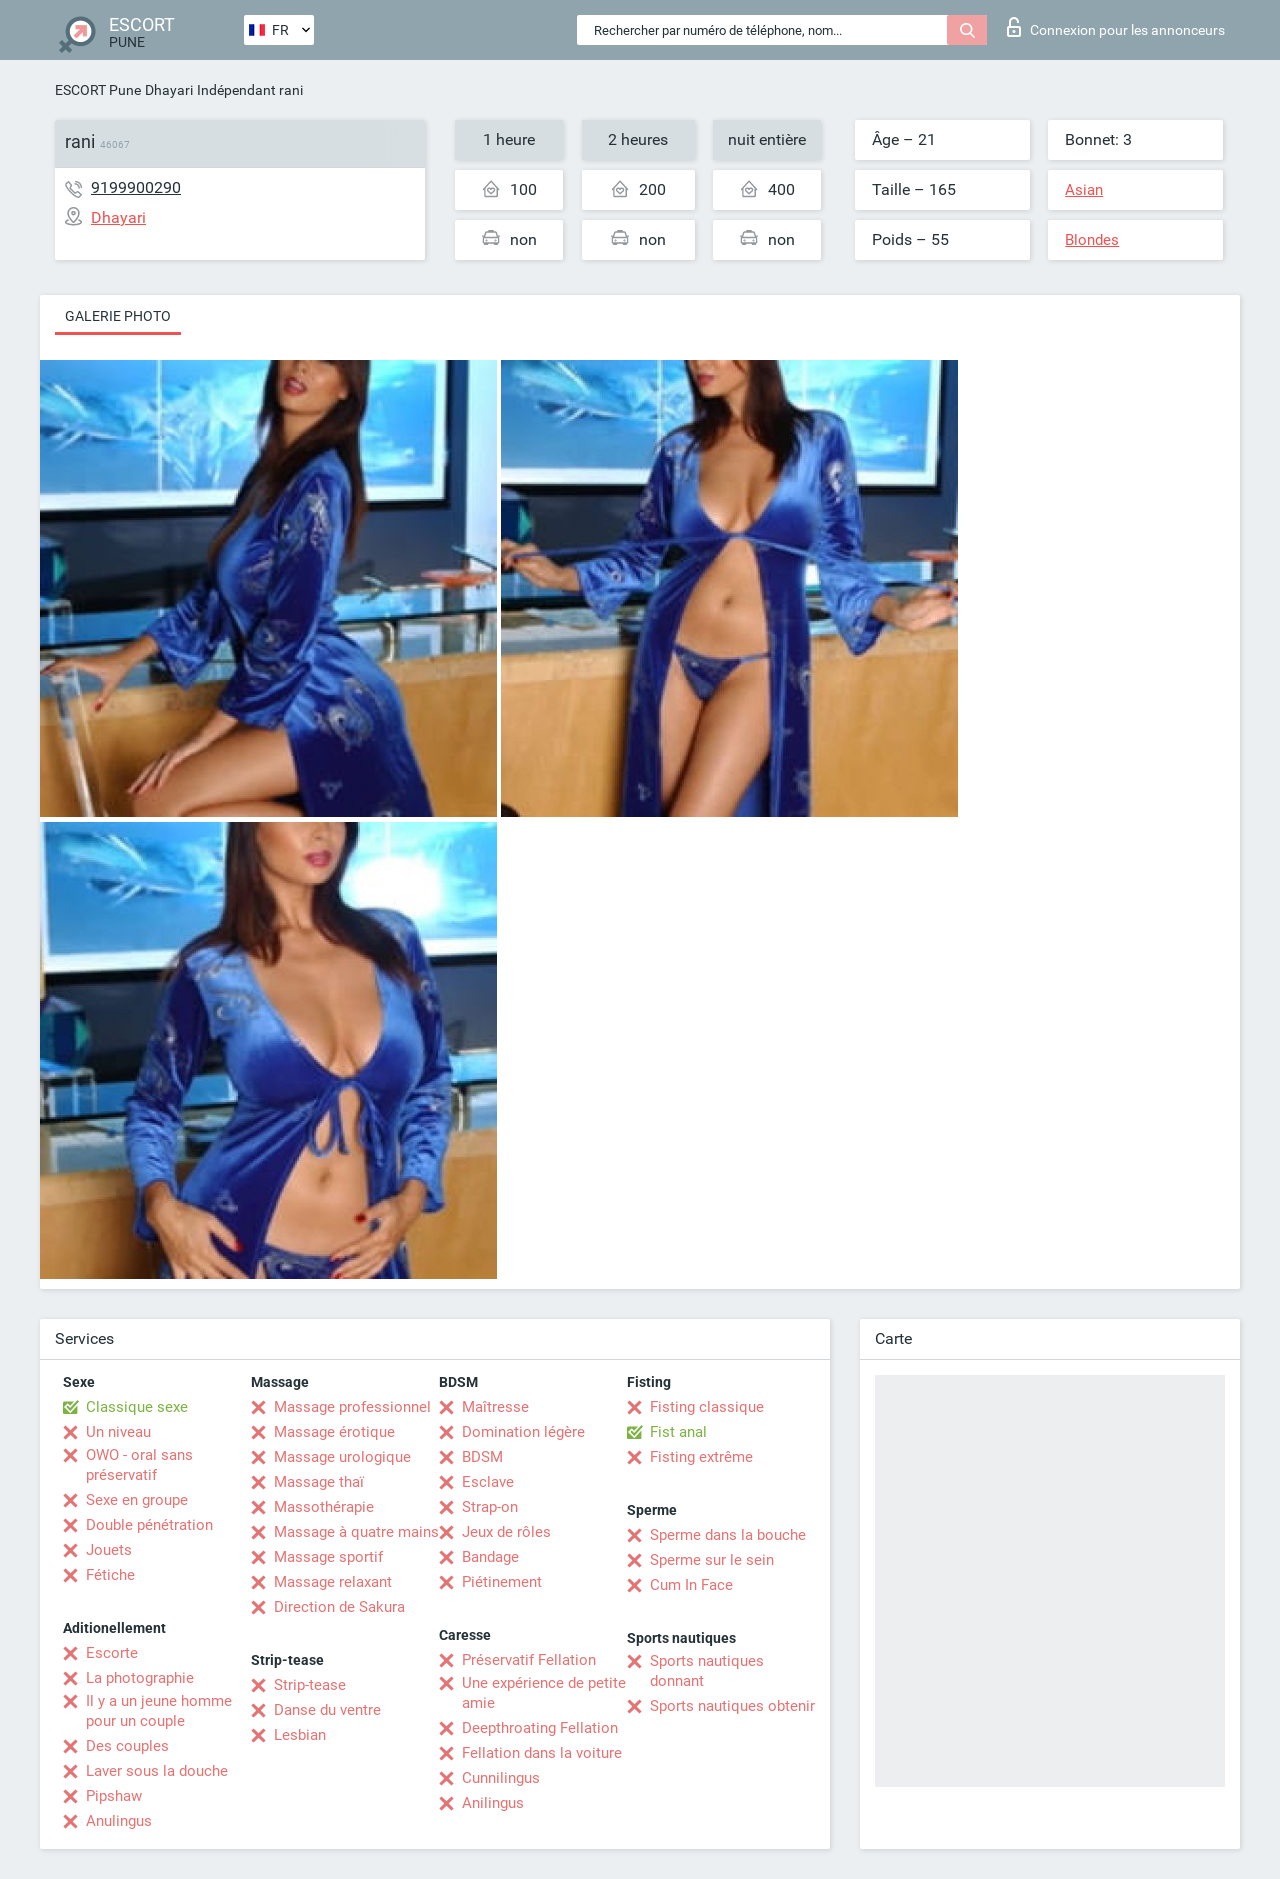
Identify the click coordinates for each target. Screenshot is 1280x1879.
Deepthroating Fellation (540, 1728)
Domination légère (523, 1432)
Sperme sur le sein (712, 1560)
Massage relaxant (333, 1582)
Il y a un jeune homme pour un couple (159, 1711)
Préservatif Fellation (529, 1660)
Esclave (488, 1482)
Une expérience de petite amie (544, 1693)
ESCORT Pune (98, 90)
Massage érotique (334, 1432)
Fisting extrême (701, 1457)
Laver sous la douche (157, 1771)
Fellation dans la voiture (542, 1753)
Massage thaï (319, 1482)
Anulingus (119, 1821)
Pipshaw (114, 1796)
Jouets (109, 1550)
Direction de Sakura (339, 1607)
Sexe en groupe (137, 1500)
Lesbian (300, 1735)
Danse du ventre (327, 1710)
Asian (1084, 190)
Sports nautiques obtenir (732, 1706)
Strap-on (490, 1507)
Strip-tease (310, 1685)
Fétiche (110, 1575)
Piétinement (502, 1582)
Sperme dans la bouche (728, 1535)
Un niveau (118, 1432)
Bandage (490, 1557)
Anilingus (493, 1803)
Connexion (1116, 27)
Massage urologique (342, 1457)
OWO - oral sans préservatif (139, 1465)
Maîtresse (495, 1407)
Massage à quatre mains (356, 1532)
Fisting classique (707, 1407)
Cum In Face (691, 1585)
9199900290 (136, 187)
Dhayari (169, 90)
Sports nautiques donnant (707, 1671)
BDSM (482, 1457)
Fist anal (678, 1432)
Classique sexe (137, 1407)
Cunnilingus (501, 1778)
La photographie (140, 1678)
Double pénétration (149, 1525)
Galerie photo (118, 316)
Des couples (127, 1746)
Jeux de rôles (506, 1532)
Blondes (1092, 240)
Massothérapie (324, 1507)
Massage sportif (328, 1557)
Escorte (112, 1653)
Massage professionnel (352, 1407)
